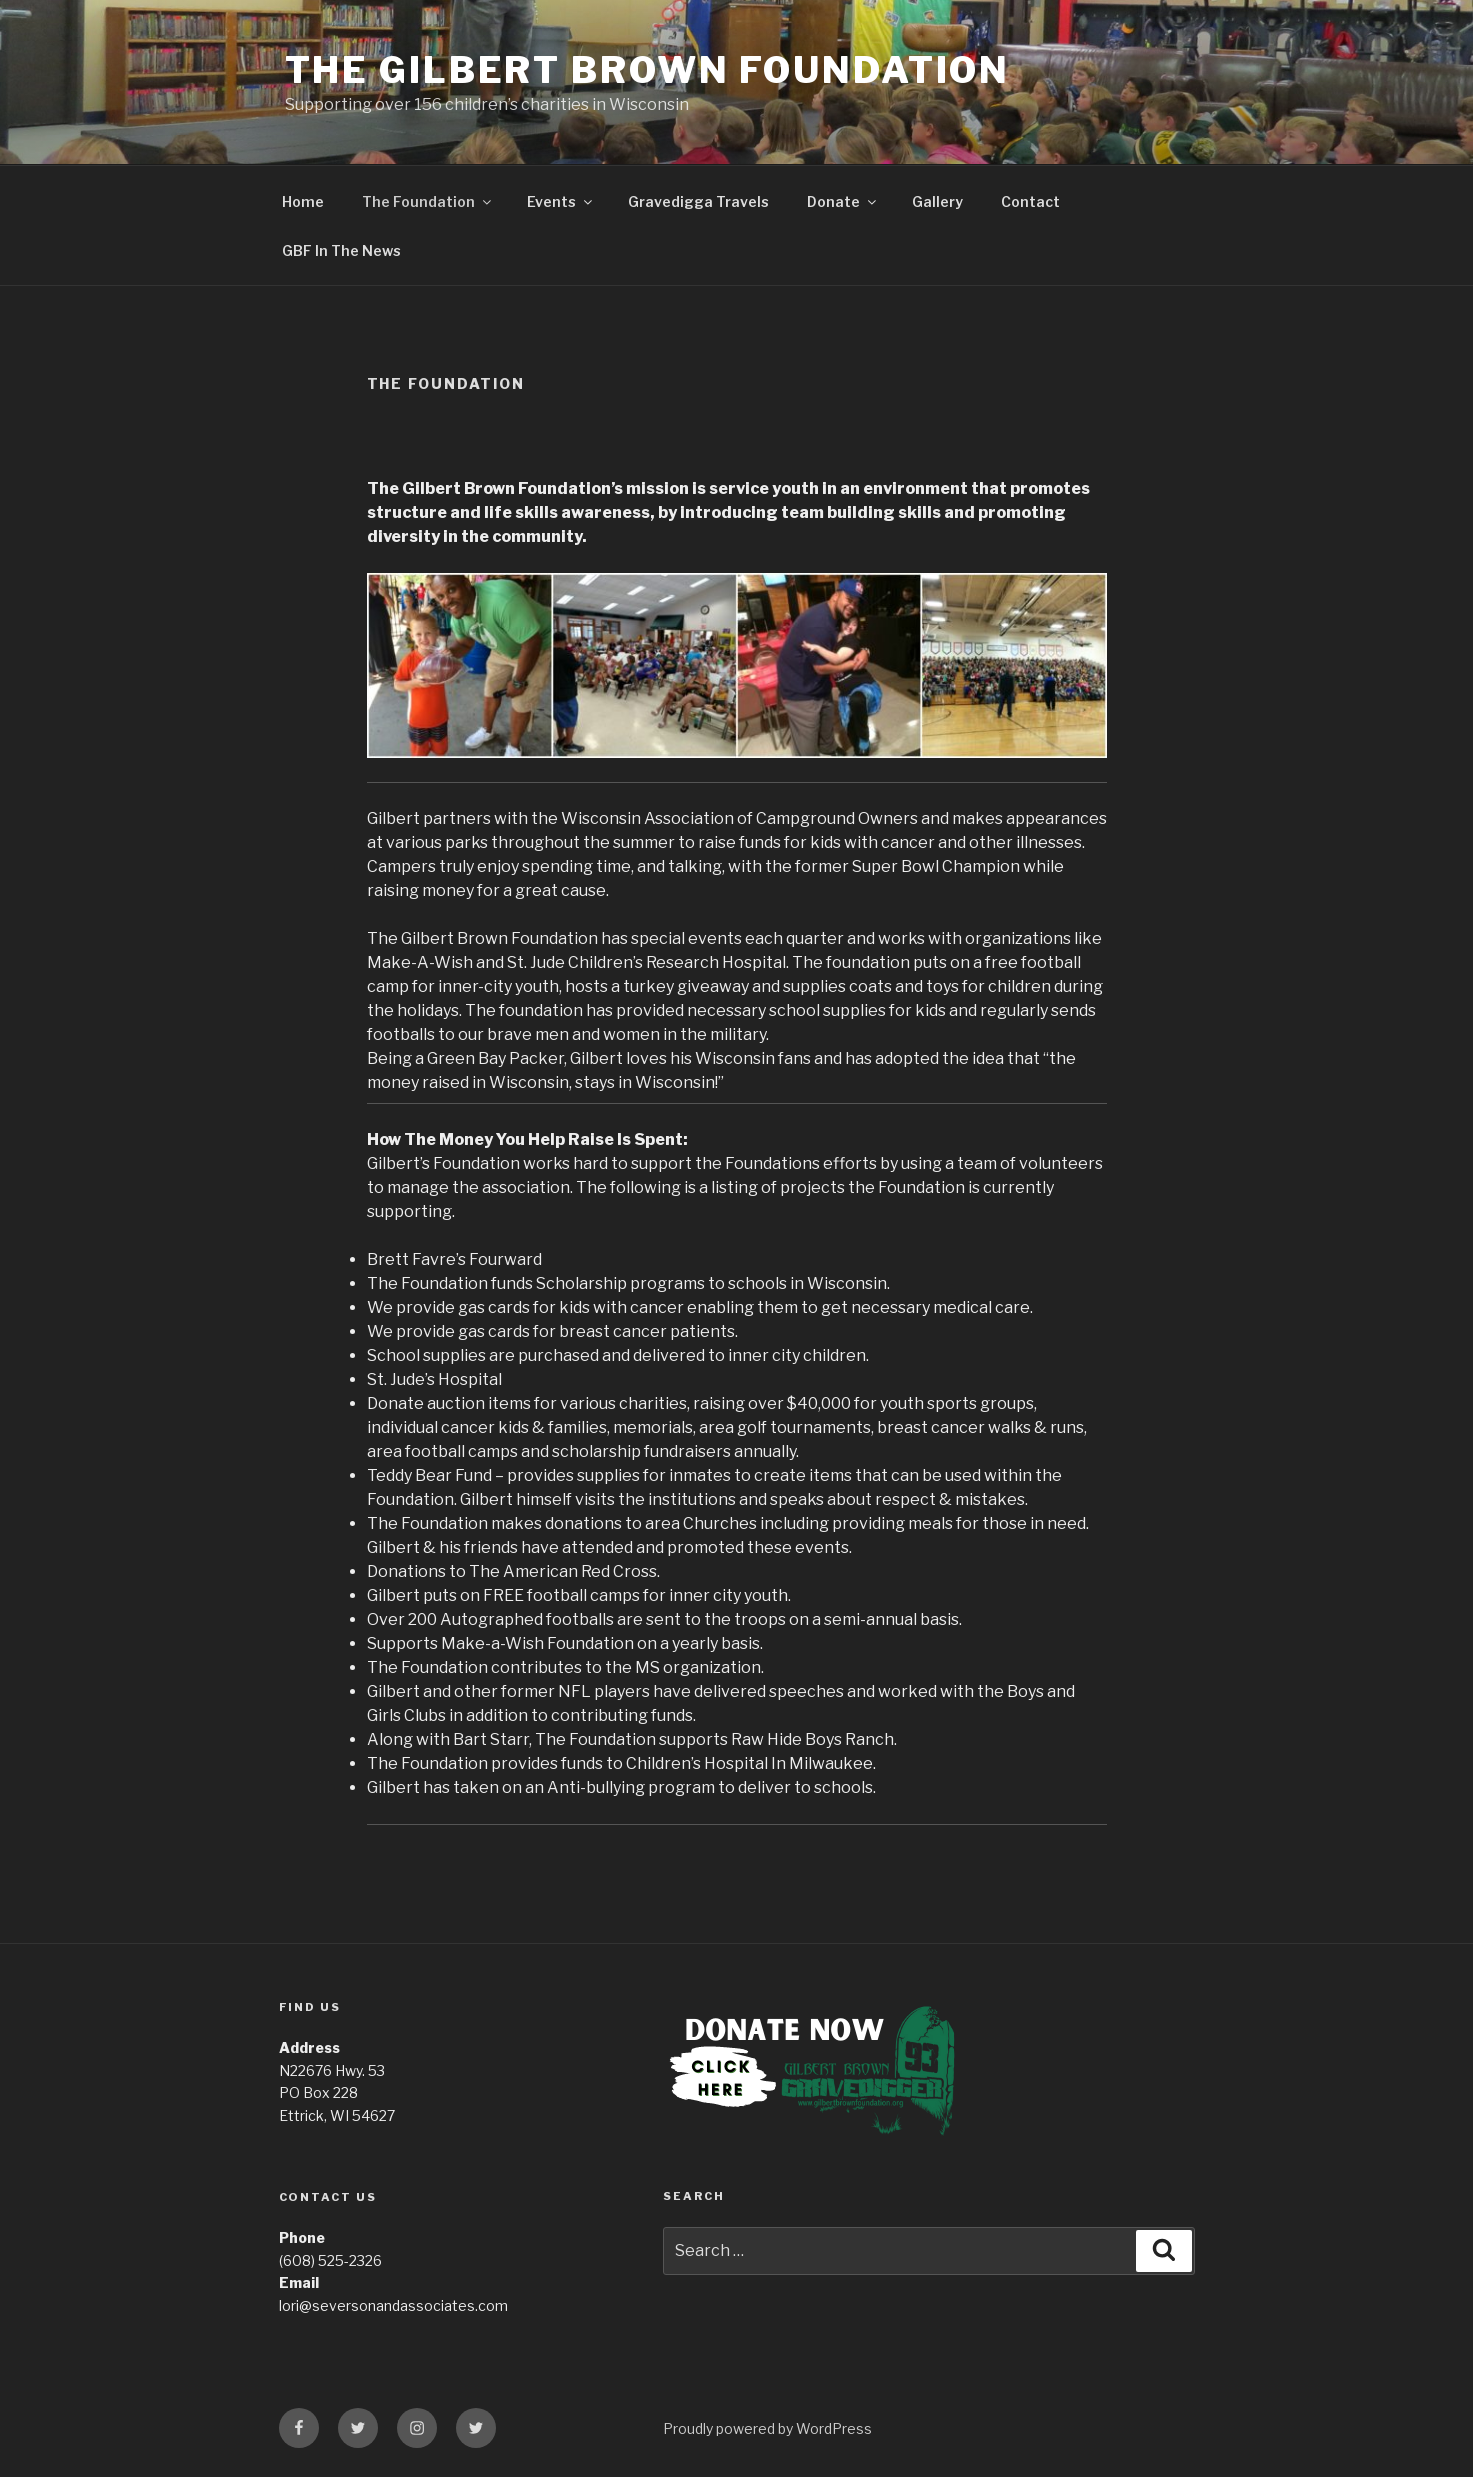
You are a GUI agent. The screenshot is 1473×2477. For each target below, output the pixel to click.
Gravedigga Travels (698, 201)
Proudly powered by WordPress (767, 2428)
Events (561, 201)
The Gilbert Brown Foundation (648, 70)
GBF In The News (341, 250)
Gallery (937, 201)
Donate (843, 201)
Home (303, 201)
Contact (1030, 201)
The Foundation (428, 201)
